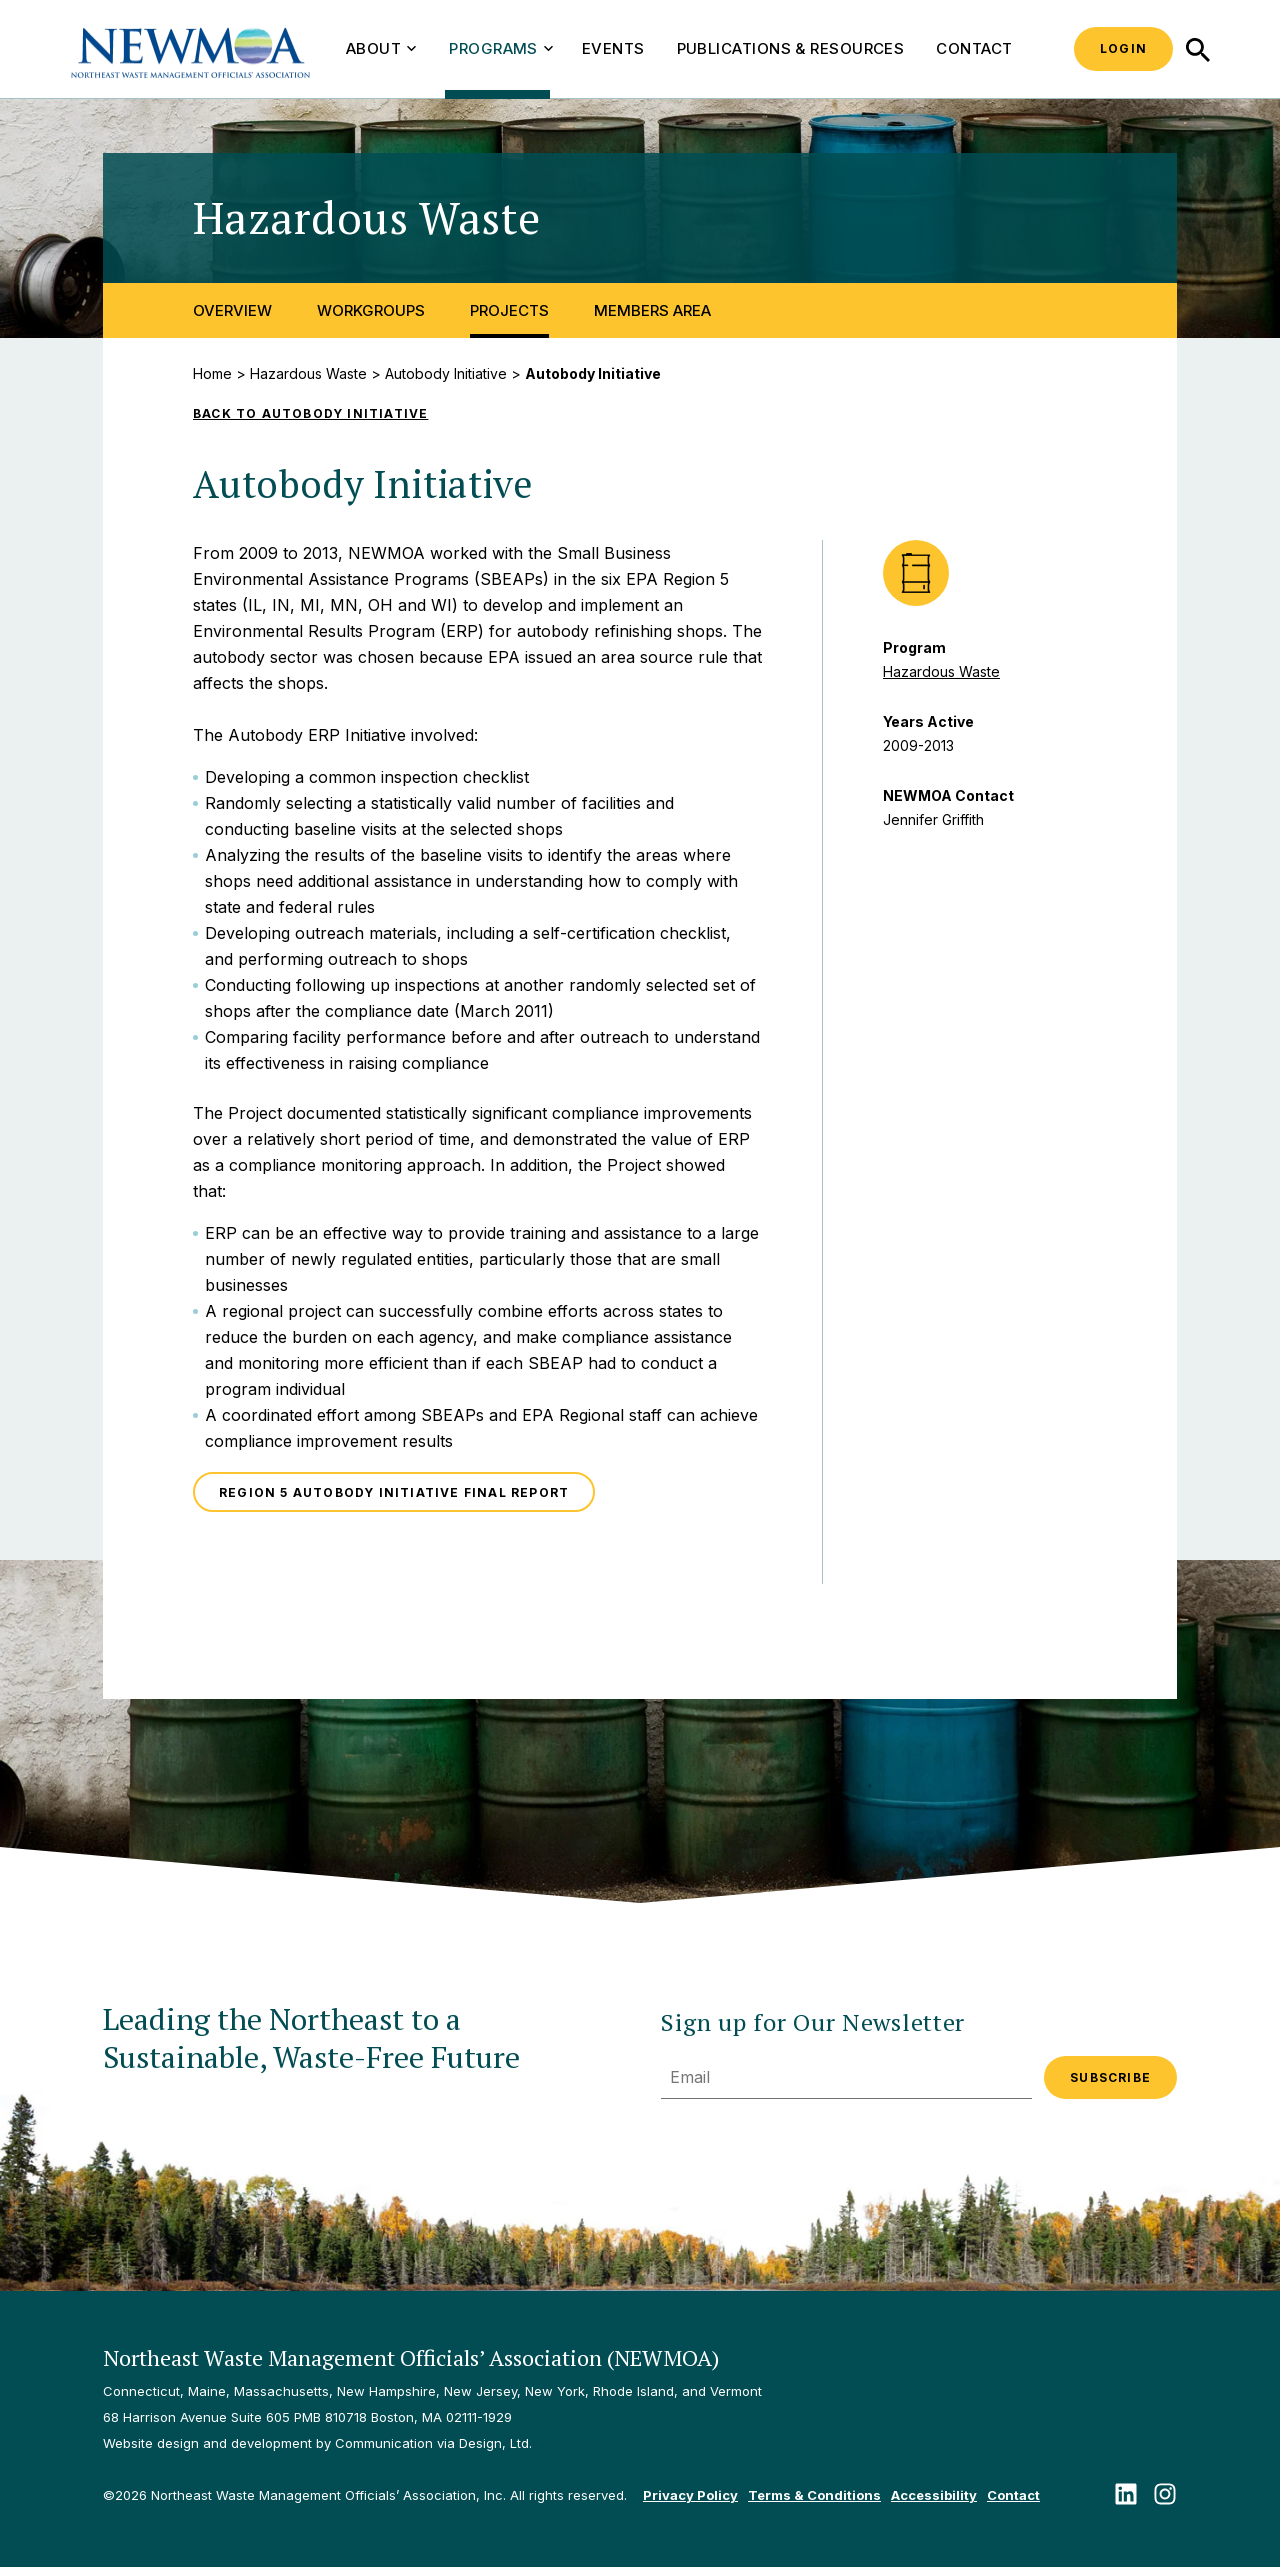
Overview (232, 310)
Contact (974, 48)
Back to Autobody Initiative (310, 413)
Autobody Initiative (446, 373)
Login (1123, 48)
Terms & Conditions (814, 2495)
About (381, 48)
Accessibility (934, 2495)
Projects (509, 310)
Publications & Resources (791, 48)
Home (212, 373)
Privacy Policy (690, 2495)
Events (613, 48)
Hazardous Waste (308, 373)
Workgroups (371, 310)
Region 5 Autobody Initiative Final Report (394, 1492)
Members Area (652, 310)
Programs (501, 48)
